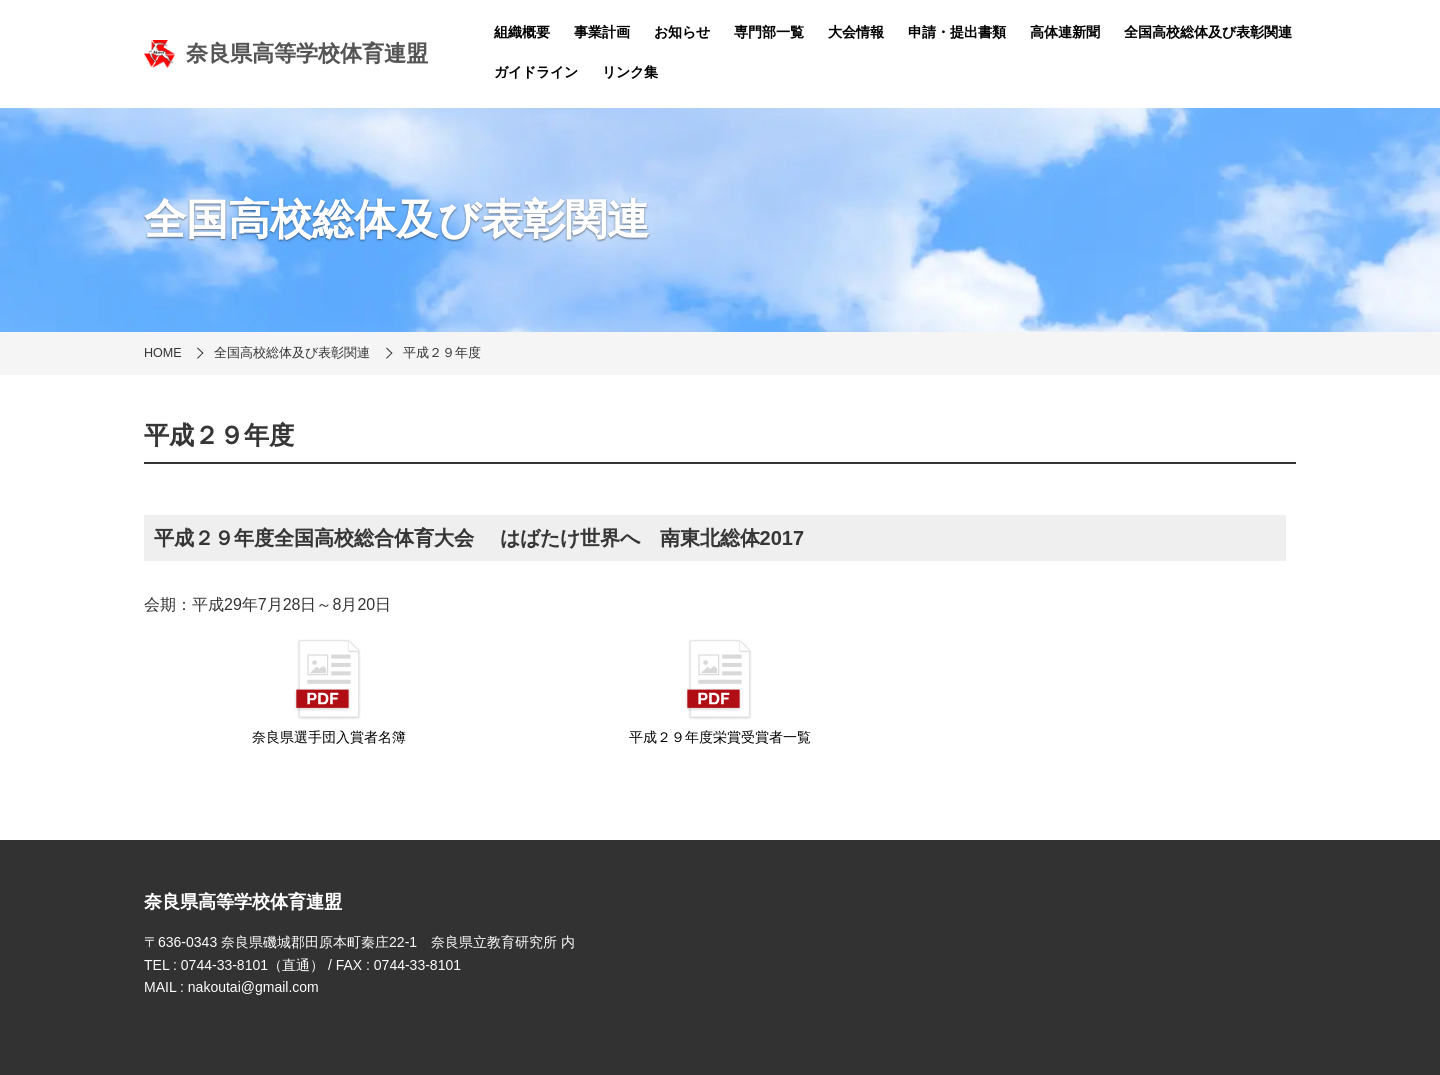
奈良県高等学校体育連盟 (286, 54)
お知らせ (682, 32)
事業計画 (602, 32)
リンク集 (630, 72)
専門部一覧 (769, 32)
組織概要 (522, 32)
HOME (163, 353)
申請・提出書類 (957, 32)
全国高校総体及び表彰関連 (1208, 32)
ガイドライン (536, 72)
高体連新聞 (1065, 32)
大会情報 (856, 32)
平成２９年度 (442, 353)
